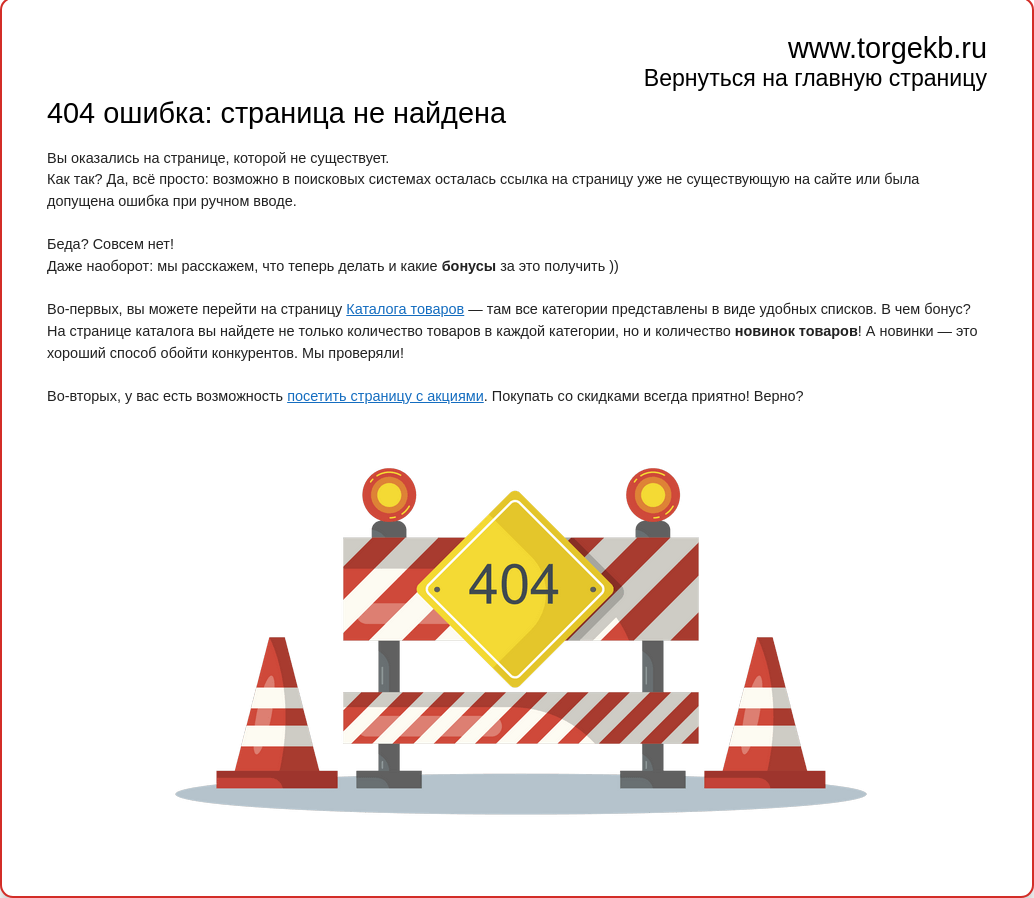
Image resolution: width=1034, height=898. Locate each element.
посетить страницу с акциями (385, 396)
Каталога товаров (405, 309)
